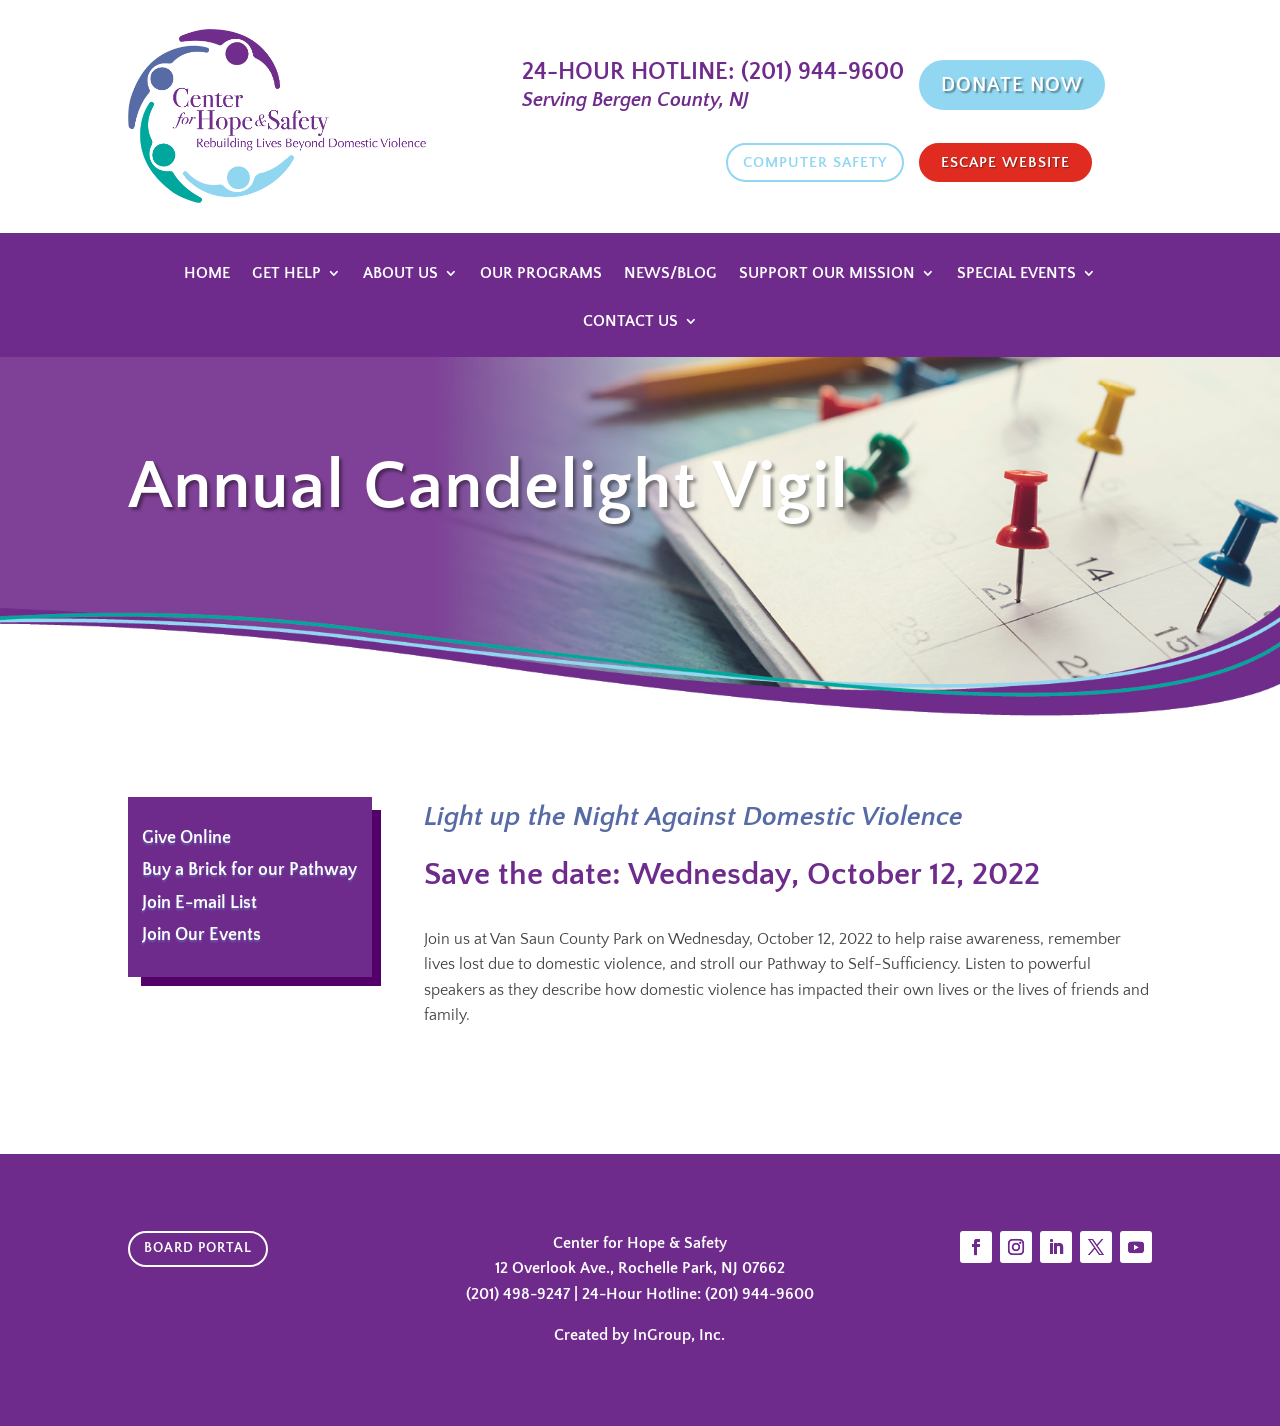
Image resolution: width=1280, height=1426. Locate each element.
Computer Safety (815, 162)
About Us (400, 274)
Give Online (186, 838)
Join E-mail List (199, 903)
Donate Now (1012, 85)
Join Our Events (201, 935)
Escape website (1005, 162)
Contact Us (630, 322)
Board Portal (198, 1248)
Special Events (1016, 274)
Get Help (286, 274)
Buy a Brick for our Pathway (249, 870)
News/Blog (670, 274)
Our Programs (541, 274)
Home (207, 274)
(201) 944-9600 (819, 72)
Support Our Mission (827, 274)
